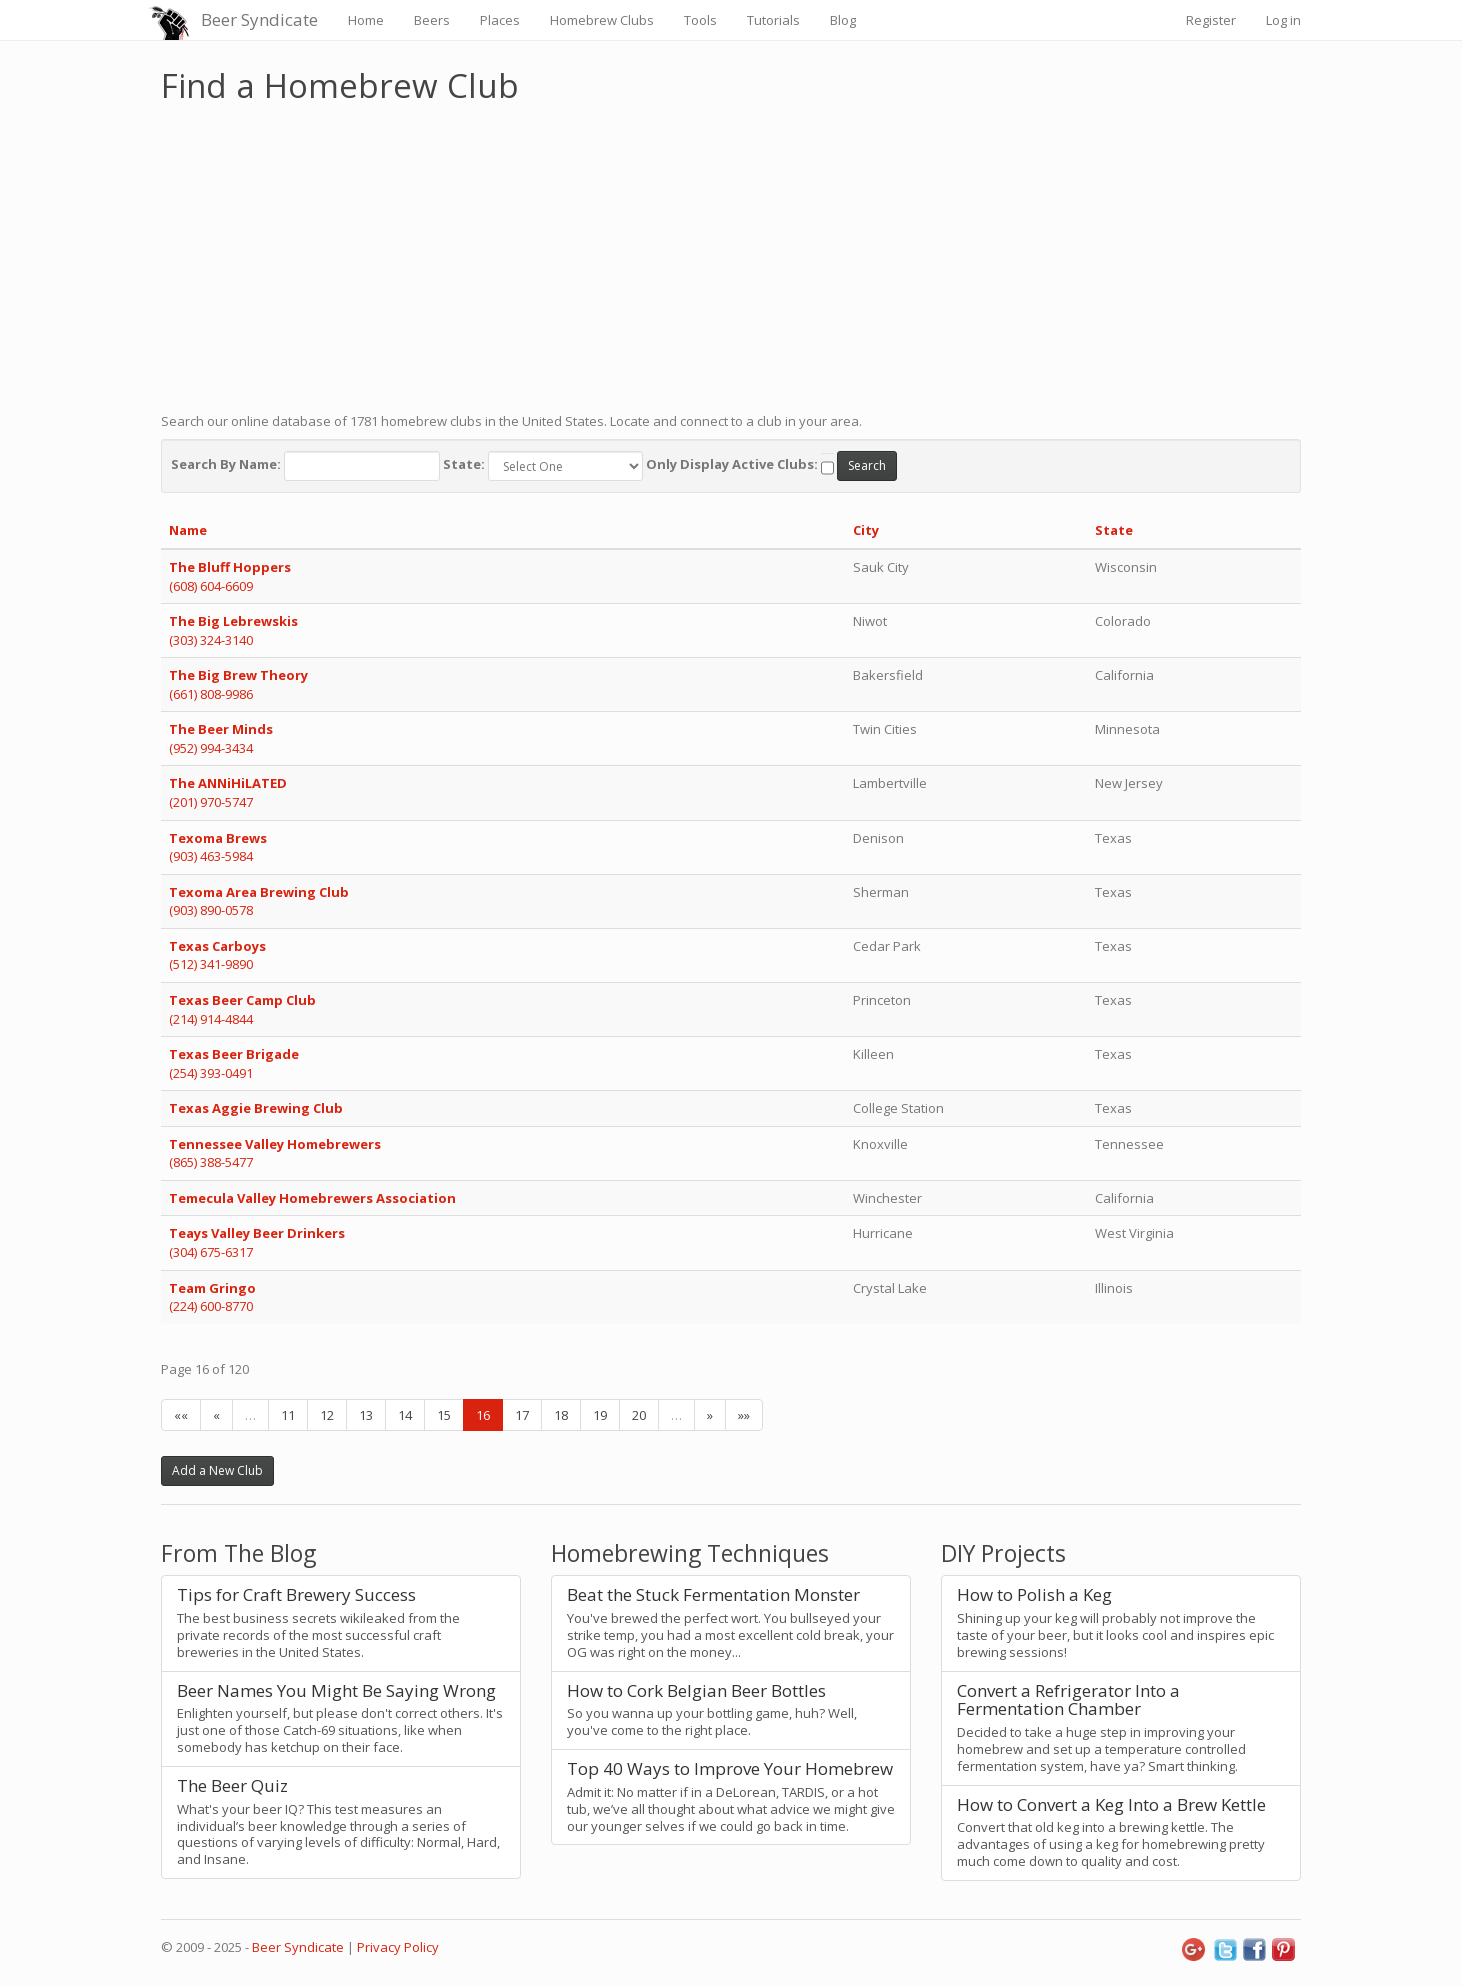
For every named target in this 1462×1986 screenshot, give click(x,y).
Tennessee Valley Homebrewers (275, 1144)
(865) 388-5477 (211, 1162)
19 (600, 1415)
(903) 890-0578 (211, 910)
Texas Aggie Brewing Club (256, 1108)
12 (327, 1415)
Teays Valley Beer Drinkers (257, 1233)
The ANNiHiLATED (228, 783)
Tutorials (773, 20)
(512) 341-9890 (211, 964)
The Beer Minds (221, 729)
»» (744, 1415)
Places (500, 20)
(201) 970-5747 (211, 802)
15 (444, 1415)
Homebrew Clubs (602, 20)
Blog (843, 20)
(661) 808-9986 (211, 694)
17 (522, 1415)
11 (288, 1415)
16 (483, 1415)
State (1114, 530)
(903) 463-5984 (211, 856)
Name (188, 530)
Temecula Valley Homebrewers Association (312, 1198)
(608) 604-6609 (211, 586)
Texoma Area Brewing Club (259, 892)
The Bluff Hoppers (230, 567)
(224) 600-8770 (211, 1306)
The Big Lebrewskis (233, 621)
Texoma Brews (218, 838)
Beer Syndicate (259, 19)
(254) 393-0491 (211, 1073)
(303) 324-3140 (211, 640)
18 (561, 1415)
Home (366, 20)
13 (366, 1415)
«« (181, 1415)
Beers (432, 20)
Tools (700, 20)
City (866, 530)
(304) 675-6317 (211, 1252)
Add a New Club (217, 1470)
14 (405, 1415)
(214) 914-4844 (211, 1019)
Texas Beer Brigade (234, 1054)
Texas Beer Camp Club (242, 1000)
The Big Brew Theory (238, 675)
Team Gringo (212, 1288)
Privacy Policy (398, 1947)
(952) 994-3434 (211, 748)
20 (639, 1415)
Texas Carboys (217, 946)
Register (1211, 20)
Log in (1283, 20)
